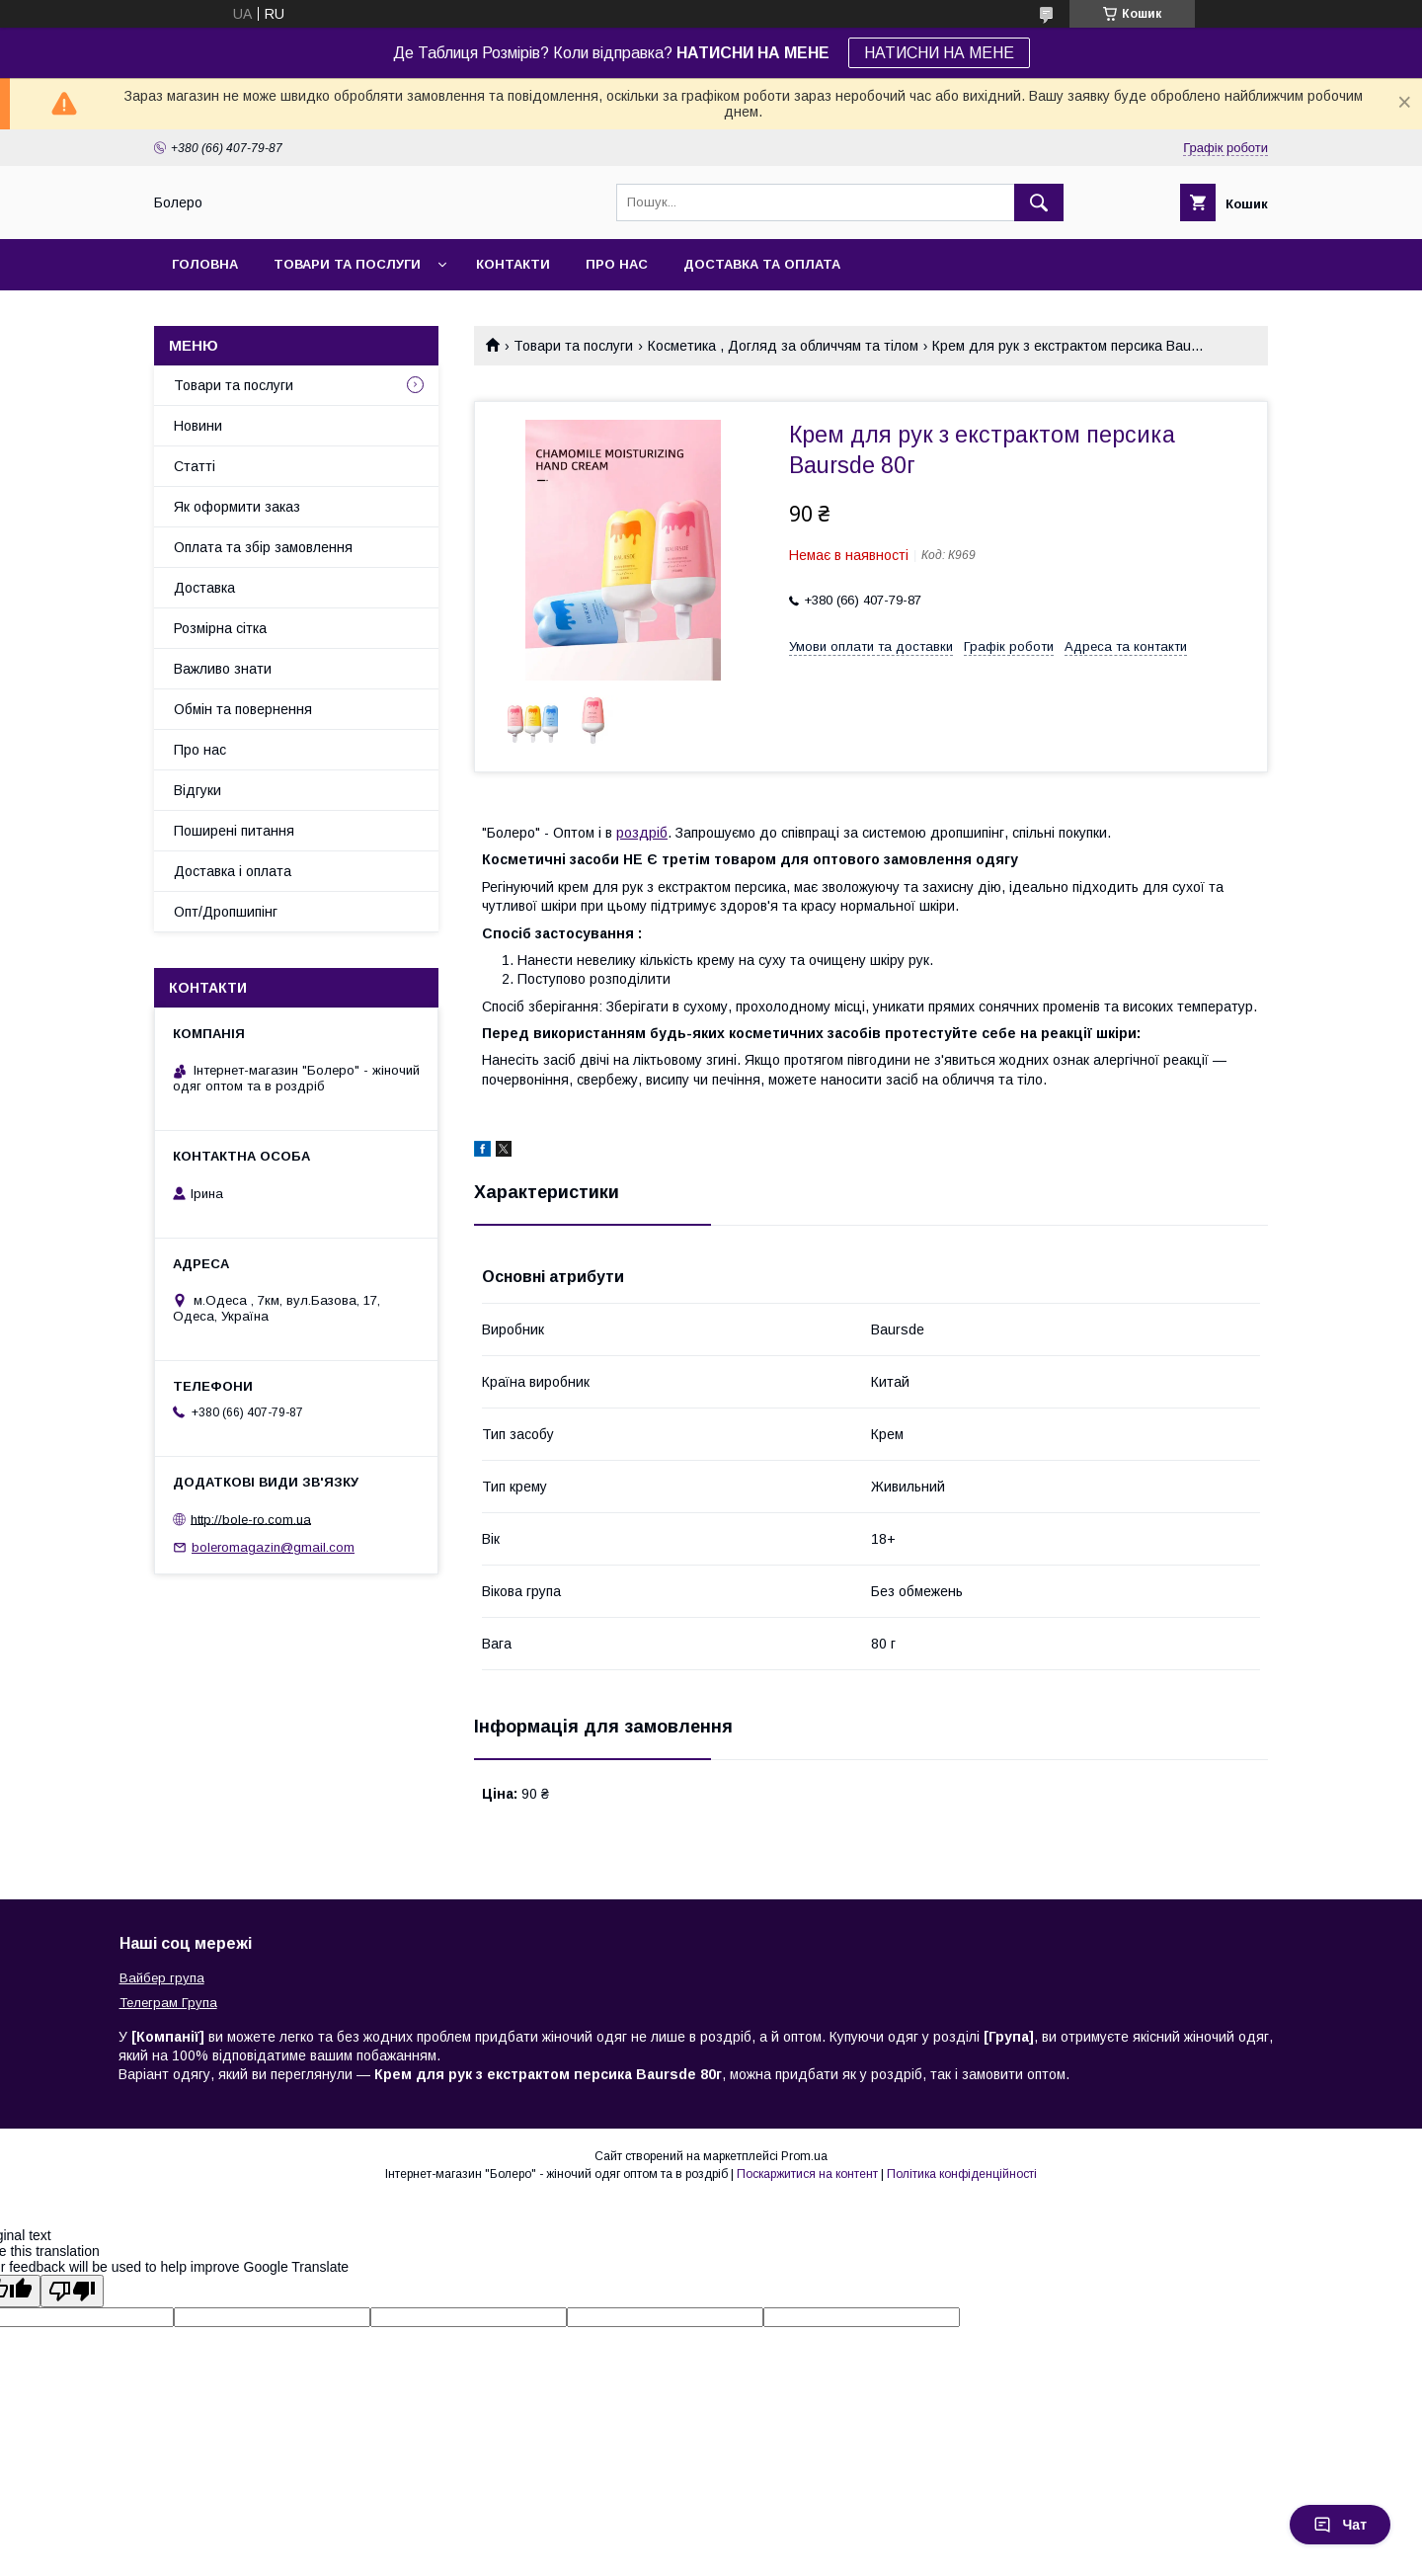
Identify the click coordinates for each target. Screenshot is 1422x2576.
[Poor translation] (72, 2291)
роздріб (642, 833)
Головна (205, 264)
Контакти (513, 264)
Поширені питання (234, 831)
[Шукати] (1039, 202)
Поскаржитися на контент (807, 2174)
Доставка (204, 588)
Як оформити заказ (237, 507)
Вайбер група (161, 1978)
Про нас (617, 264)
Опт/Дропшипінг (225, 912)
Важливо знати (223, 669)
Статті (194, 466)
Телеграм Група (168, 2002)
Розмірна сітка (220, 628)
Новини (198, 426)
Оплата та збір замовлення (263, 547)
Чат (1340, 2525)
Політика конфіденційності (962, 2174)
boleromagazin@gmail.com (273, 1547)
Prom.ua (804, 2156)
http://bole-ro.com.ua (251, 1518)
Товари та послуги (347, 264)
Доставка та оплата (761, 264)
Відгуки (197, 790)
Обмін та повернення (243, 709)
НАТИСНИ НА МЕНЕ (939, 52)
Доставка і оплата (232, 871)
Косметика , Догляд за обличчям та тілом (783, 346)
